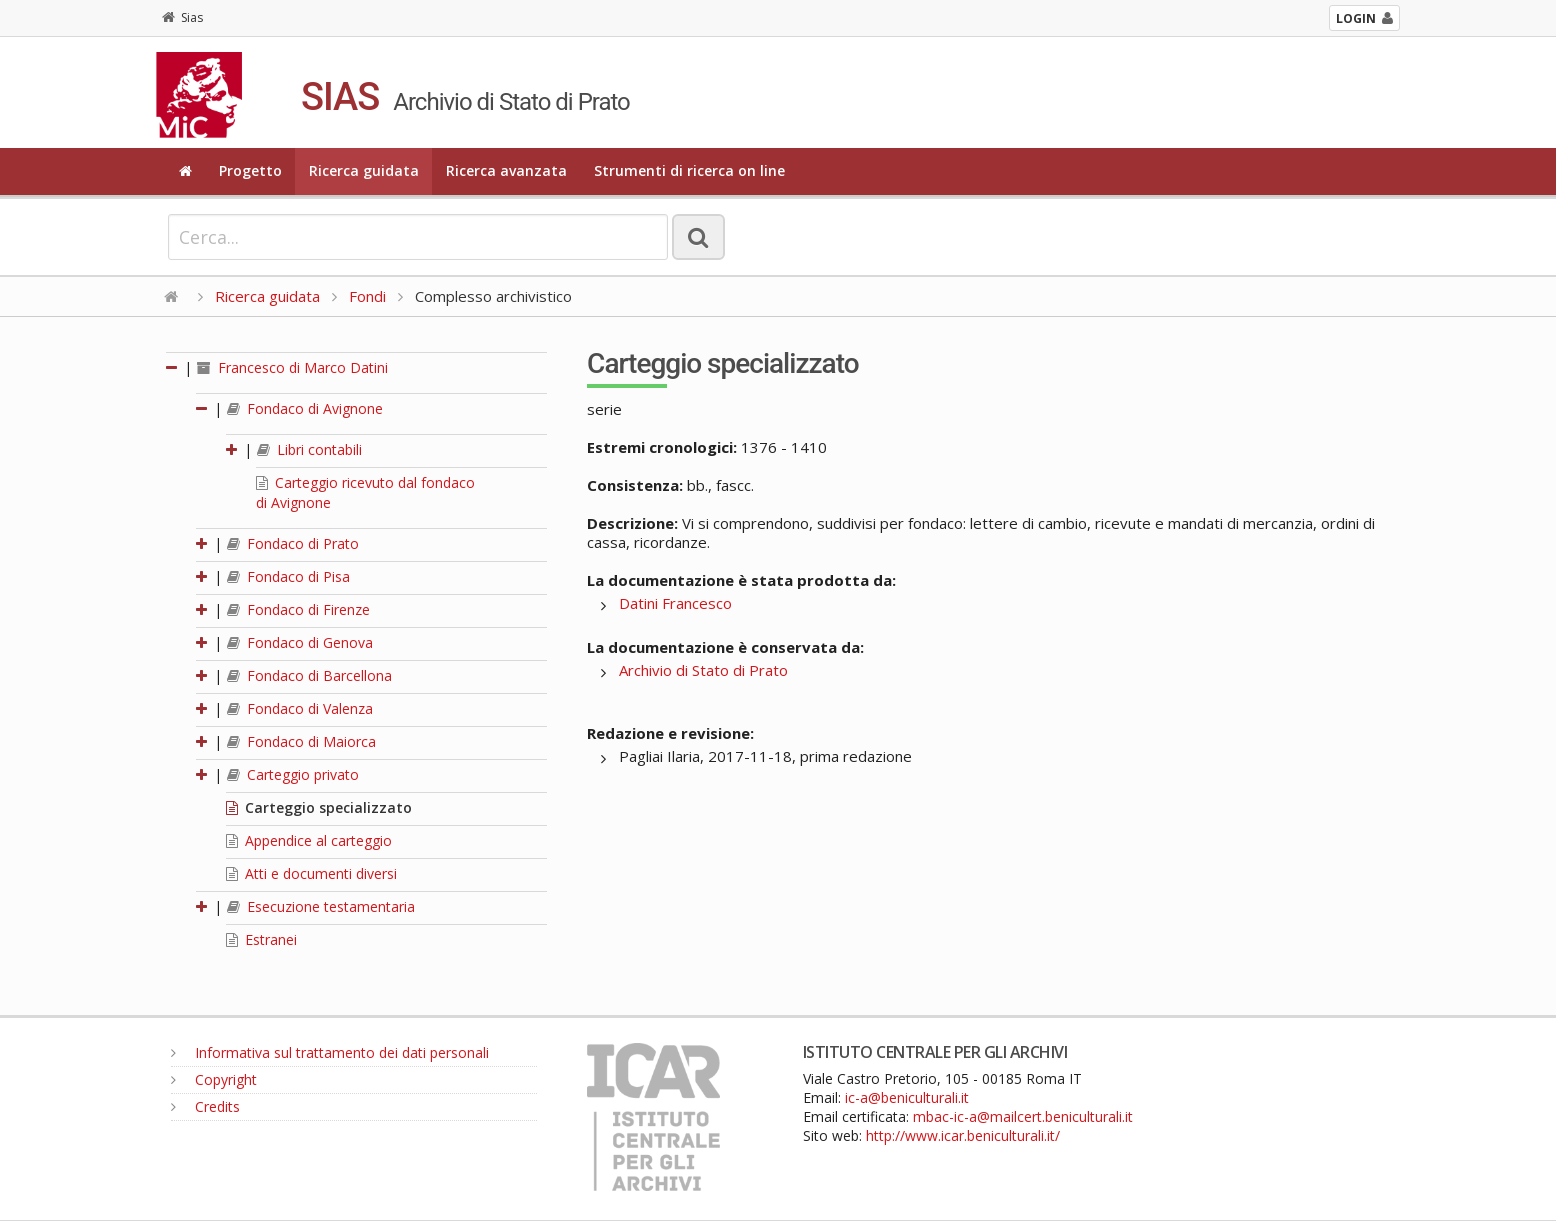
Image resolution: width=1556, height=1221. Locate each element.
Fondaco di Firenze (298, 609)
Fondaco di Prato (293, 543)
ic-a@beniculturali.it (907, 1097)
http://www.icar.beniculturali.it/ (963, 1135)
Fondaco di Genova (300, 642)
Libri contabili (309, 449)
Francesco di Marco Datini (292, 367)
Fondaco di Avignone (305, 408)
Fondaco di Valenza (300, 708)
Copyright (214, 1079)
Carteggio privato (293, 774)
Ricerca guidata (364, 170)
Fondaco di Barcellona (309, 675)
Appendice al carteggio (309, 840)
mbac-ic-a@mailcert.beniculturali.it (1023, 1116)
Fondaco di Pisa (288, 576)
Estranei (261, 939)
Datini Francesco (675, 603)
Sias (182, 17)
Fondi (367, 296)
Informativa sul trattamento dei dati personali (330, 1052)
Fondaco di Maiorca (301, 741)
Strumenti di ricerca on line (689, 170)
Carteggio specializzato (319, 807)
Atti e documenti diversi (311, 873)
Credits (205, 1106)
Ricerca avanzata (506, 170)
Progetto (250, 170)
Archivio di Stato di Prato (703, 670)
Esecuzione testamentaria (321, 906)
